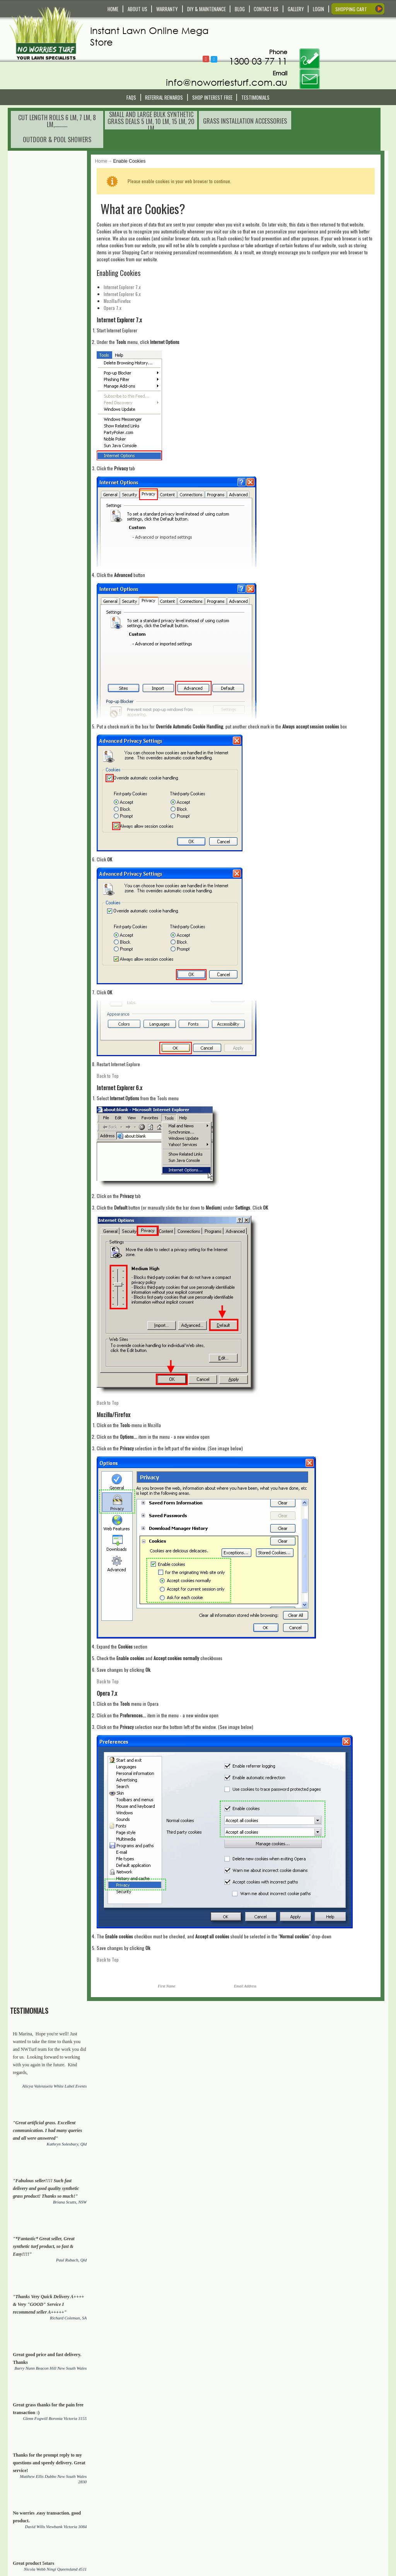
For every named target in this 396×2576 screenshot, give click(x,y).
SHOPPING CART (351, 9)
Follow (261, 29)
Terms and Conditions (137, 2527)
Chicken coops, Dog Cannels (172, 2139)
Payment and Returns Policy (144, 2534)
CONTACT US (266, 8)
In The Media (222, 2534)
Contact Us (126, 2475)
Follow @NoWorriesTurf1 (269, 29)
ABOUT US (137, 8)
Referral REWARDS (164, 69)
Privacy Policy (129, 2541)
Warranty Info (129, 2489)
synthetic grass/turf (149, 2108)
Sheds (308, 2131)
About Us (217, 2527)
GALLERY (296, 8)
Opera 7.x (128, 262)
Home (117, 116)
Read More (24, 2537)
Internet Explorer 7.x (137, 241)
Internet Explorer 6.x (137, 248)
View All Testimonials (70, 749)
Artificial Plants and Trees (84, 2139)
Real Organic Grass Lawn (59, 2023)
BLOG (240, 8)
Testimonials (255, 69)
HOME (113, 8)
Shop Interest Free (212, 69)
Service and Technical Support (146, 2496)
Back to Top (123, 1030)
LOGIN (318, 8)
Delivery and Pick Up (136, 2482)
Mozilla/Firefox (132, 255)
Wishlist (216, 2489)
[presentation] (184, 2446)
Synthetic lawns (332, 2016)
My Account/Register (229, 2475)
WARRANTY (167, 8)
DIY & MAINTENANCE (206, 8)
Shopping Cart (223, 2482)
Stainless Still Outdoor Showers (246, 2131)
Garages (335, 2131)
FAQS (131, 69)
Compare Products (227, 2496)
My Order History (226, 2503)
